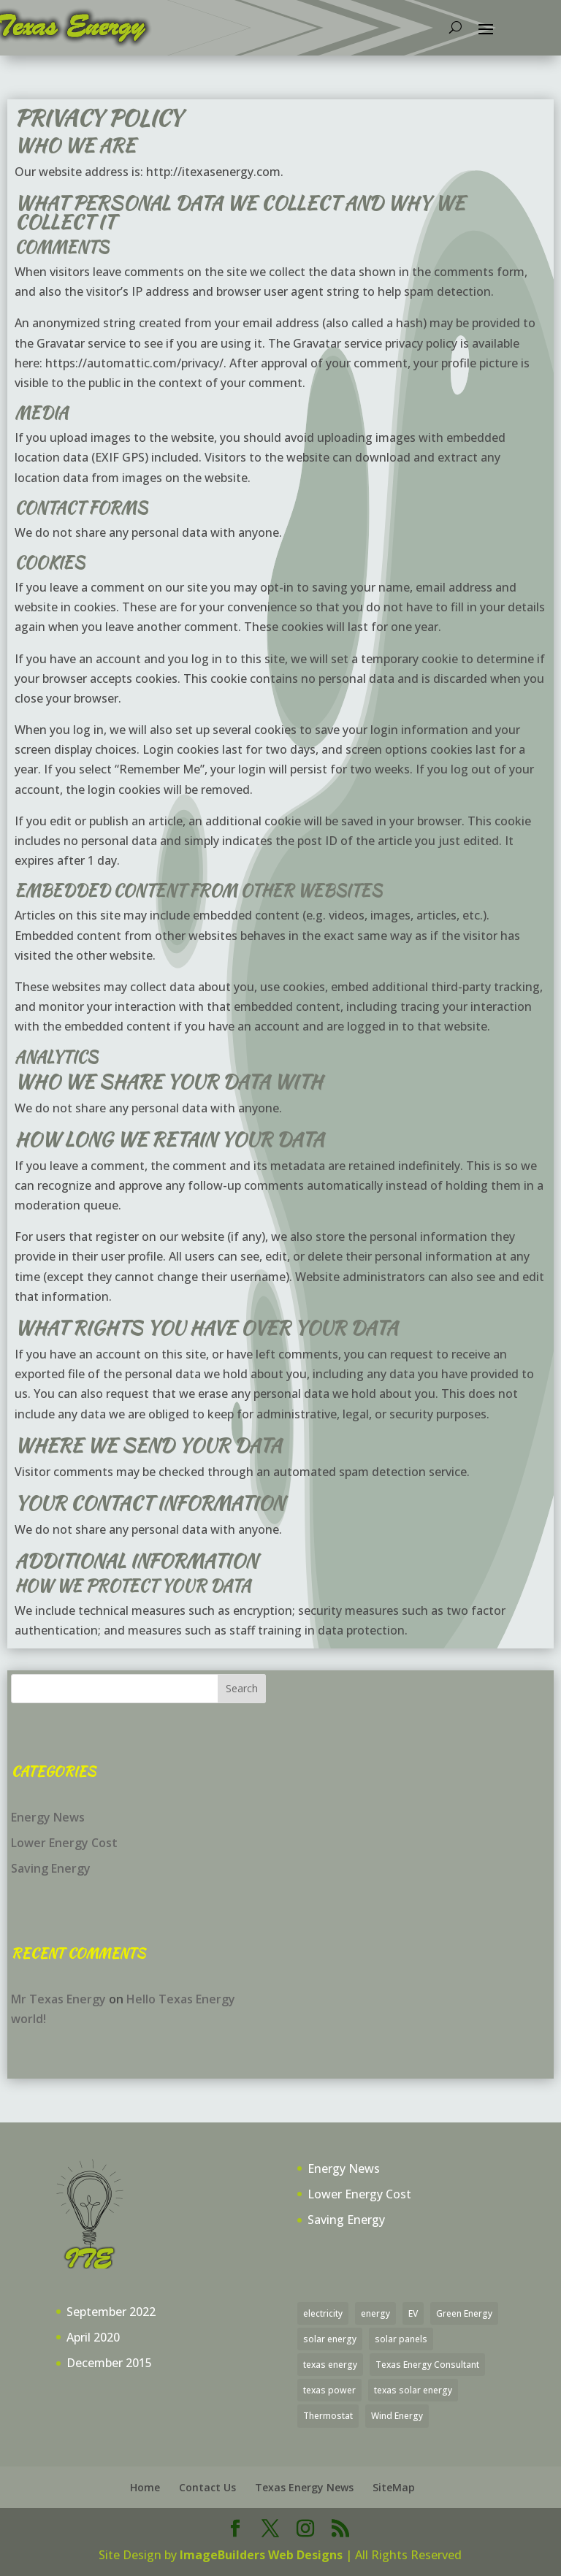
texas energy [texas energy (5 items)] (330, 2364)
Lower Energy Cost (64, 1843)
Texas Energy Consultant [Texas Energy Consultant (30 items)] (427, 2364)
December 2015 (109, 2363)
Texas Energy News (304, 2487)
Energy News (48, 1817)
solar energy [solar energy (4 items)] (329, 2339)
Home (145, 2487)
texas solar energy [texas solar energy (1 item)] (413, 2390)
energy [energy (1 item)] (375, 2313)
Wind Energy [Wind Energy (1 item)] (397, 2415)
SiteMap (394, 2487)
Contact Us (207, 2487)
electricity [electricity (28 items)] (323, 2313)
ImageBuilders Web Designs (261, 2555)
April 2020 (93, 2337)
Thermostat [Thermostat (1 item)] (328, 2415)
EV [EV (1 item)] (413, 2313)
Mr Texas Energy (58, 1999)
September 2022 (111, 2312)
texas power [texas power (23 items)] (329, 2390)
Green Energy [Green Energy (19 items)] (464, 2313)
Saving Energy (51, 1868)
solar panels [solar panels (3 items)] (401, 2339)
